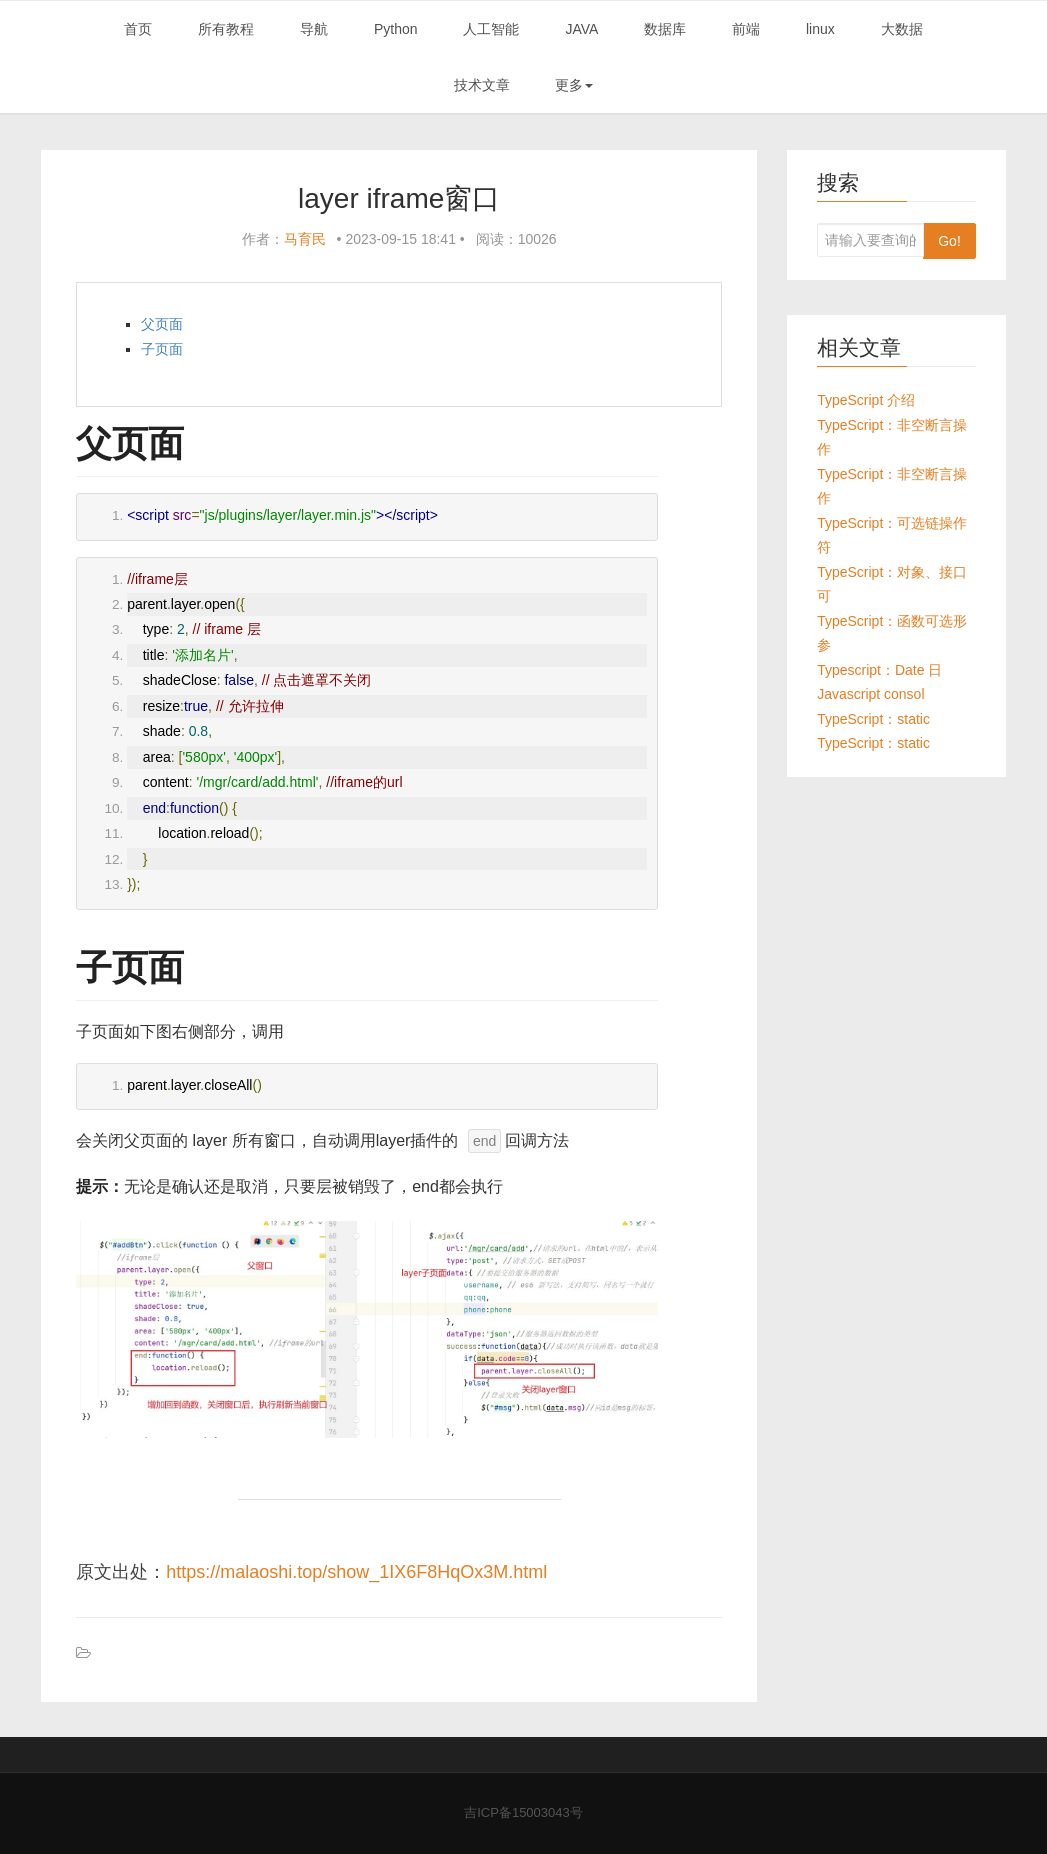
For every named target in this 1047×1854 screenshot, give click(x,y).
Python (396, 29)
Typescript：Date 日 (879, 670)
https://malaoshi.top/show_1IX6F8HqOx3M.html (356, 1572)
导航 (314, 29)
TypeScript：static (873, 719)
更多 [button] (574, 85)
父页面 (162, 324)
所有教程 (226, 29)
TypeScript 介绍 (866, 400)
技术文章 (482, 85)
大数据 (902, 29)
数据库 (665, 29)
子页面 (162, 349)
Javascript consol (870, 694)
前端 (746, 29)
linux (820, 29)
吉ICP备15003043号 (523, 1812)
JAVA (581, 29)
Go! (949, 241)
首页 (138, 29)
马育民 (305, 239)
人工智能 (491, 29)
